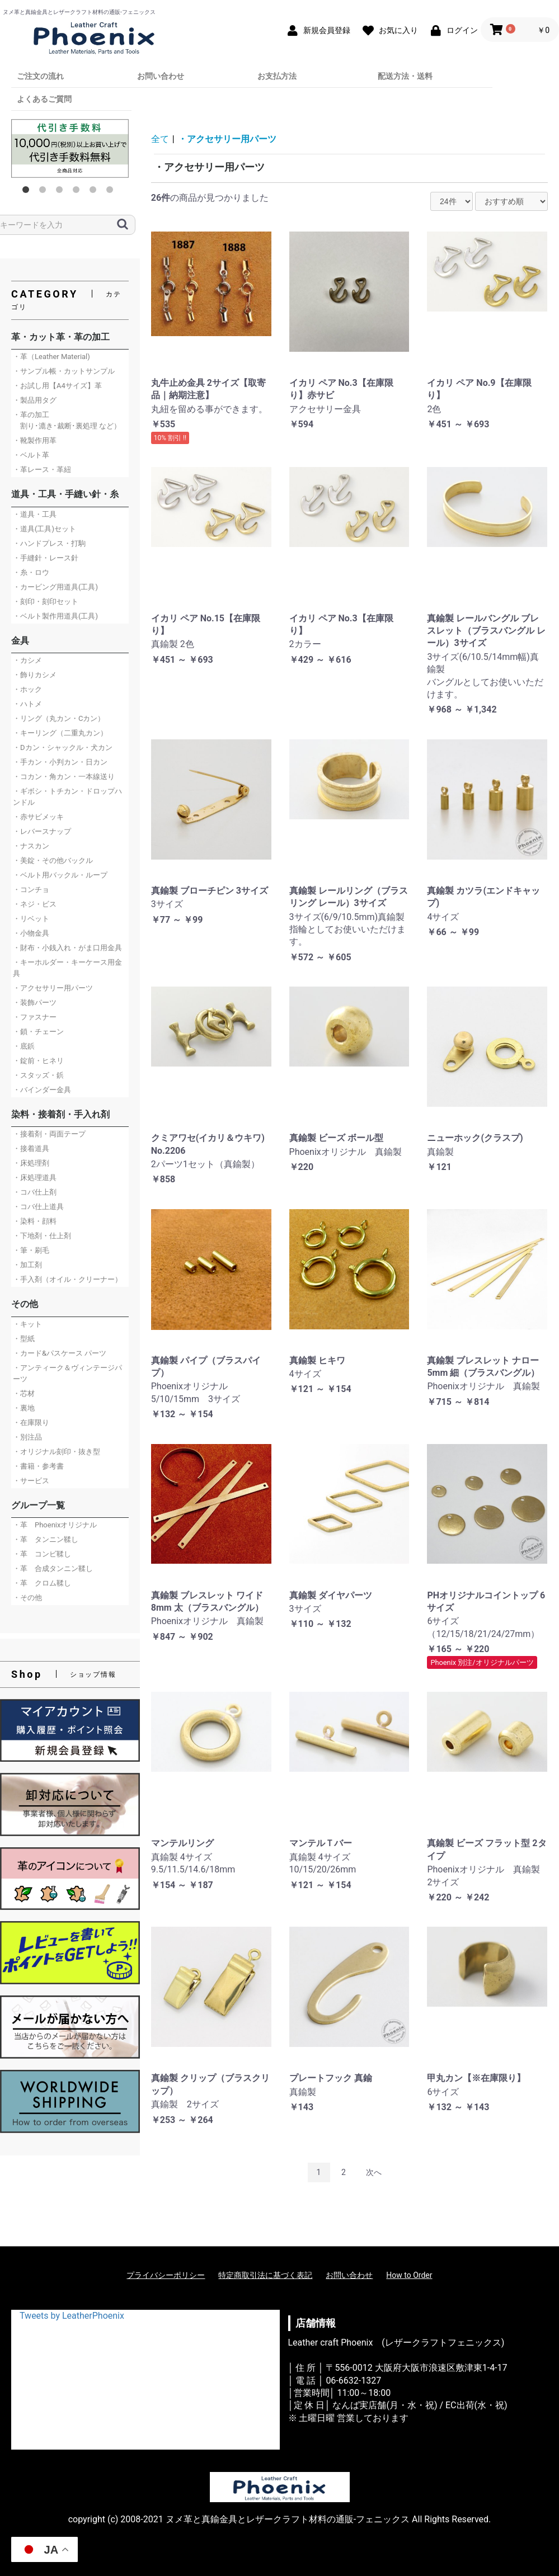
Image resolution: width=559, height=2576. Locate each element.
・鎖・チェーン (38, 1031)
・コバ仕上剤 (35, 1192)
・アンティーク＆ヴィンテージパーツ (67, 1373)
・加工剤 (27, 1265)
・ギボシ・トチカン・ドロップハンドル (67, 796)
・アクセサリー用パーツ (53, 988)
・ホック (27, 689)
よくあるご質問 (44, 99)
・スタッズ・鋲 (38, 1075)
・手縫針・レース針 (45, 558)
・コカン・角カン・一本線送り (64, 776)
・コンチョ (31, 889)
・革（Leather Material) (51, 356)
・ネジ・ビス (35, 904)
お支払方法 (277, 76)
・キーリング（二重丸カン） (60, 733)
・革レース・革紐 (42, 469)
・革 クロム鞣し (42, 1583)
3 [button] (61, 191)
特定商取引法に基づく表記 (265, 2275)
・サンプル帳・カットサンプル (64, 371)
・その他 (27, 1597)
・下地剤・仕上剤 (42, 1236)
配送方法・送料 (405, 76)
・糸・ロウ (31, 572)
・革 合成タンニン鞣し (53, 1568)
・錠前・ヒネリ (38, 1060)
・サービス (31, 1480)
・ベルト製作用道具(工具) (55, 616)
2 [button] (44, 191)
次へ (374, 2172)
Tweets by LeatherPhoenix (72, 2315)
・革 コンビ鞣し (42, 1554)
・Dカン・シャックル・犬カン (62, 747)
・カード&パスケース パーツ (59, 1353)
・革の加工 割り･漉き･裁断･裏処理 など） (67, 420)
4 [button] (78, 191)
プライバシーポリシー (165, 2275)
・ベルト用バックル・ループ (60, 875)
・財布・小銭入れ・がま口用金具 (67, 947)
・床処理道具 (35, 1177)
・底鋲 (24, 1046)
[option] (70, 148)
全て (160, 139)
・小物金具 (31, 933)
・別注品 (27, 1437)
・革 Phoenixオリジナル (55, 1525)
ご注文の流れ (40, 76)
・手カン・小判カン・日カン (60, 762)
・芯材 (24, 1393)
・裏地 (24, 1408)
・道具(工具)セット (44, 529)
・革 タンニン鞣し (45, 1539)
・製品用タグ (35, 400)
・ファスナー (35, 1017)
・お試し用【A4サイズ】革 (57, 385)
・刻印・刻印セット (45, 601)
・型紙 (24, 1338)
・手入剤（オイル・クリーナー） (67, 1279)
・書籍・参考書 (38, 1466)
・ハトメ (27, 704)
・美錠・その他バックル (53, 860)
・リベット (31, 918)
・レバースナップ (42, 831)
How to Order (409, 2275)
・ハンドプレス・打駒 (49, 543)
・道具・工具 (35, 514)
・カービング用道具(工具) (55, 587)
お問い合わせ (160, 76)
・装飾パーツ (35, 1002)
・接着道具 (31, 1148)
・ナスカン (31, 846)
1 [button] (28, 191)
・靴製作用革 (35, 440)
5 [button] (95, 191)
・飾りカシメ (35, 675)
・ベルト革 (31, 455)
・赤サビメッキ (38, 817)
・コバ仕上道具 (38, 1206)
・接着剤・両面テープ (49, 1134)
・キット (27, 1324)
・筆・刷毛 (31, 1250)
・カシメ (27, 660)
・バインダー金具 (42, 1090)
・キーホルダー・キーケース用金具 (67, 968)
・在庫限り (31, 1422)
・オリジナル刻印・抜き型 (56, 1451)
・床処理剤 (31, 1163)
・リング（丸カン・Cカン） (59, 718)
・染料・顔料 (35, 1221)
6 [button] (112, 191)
